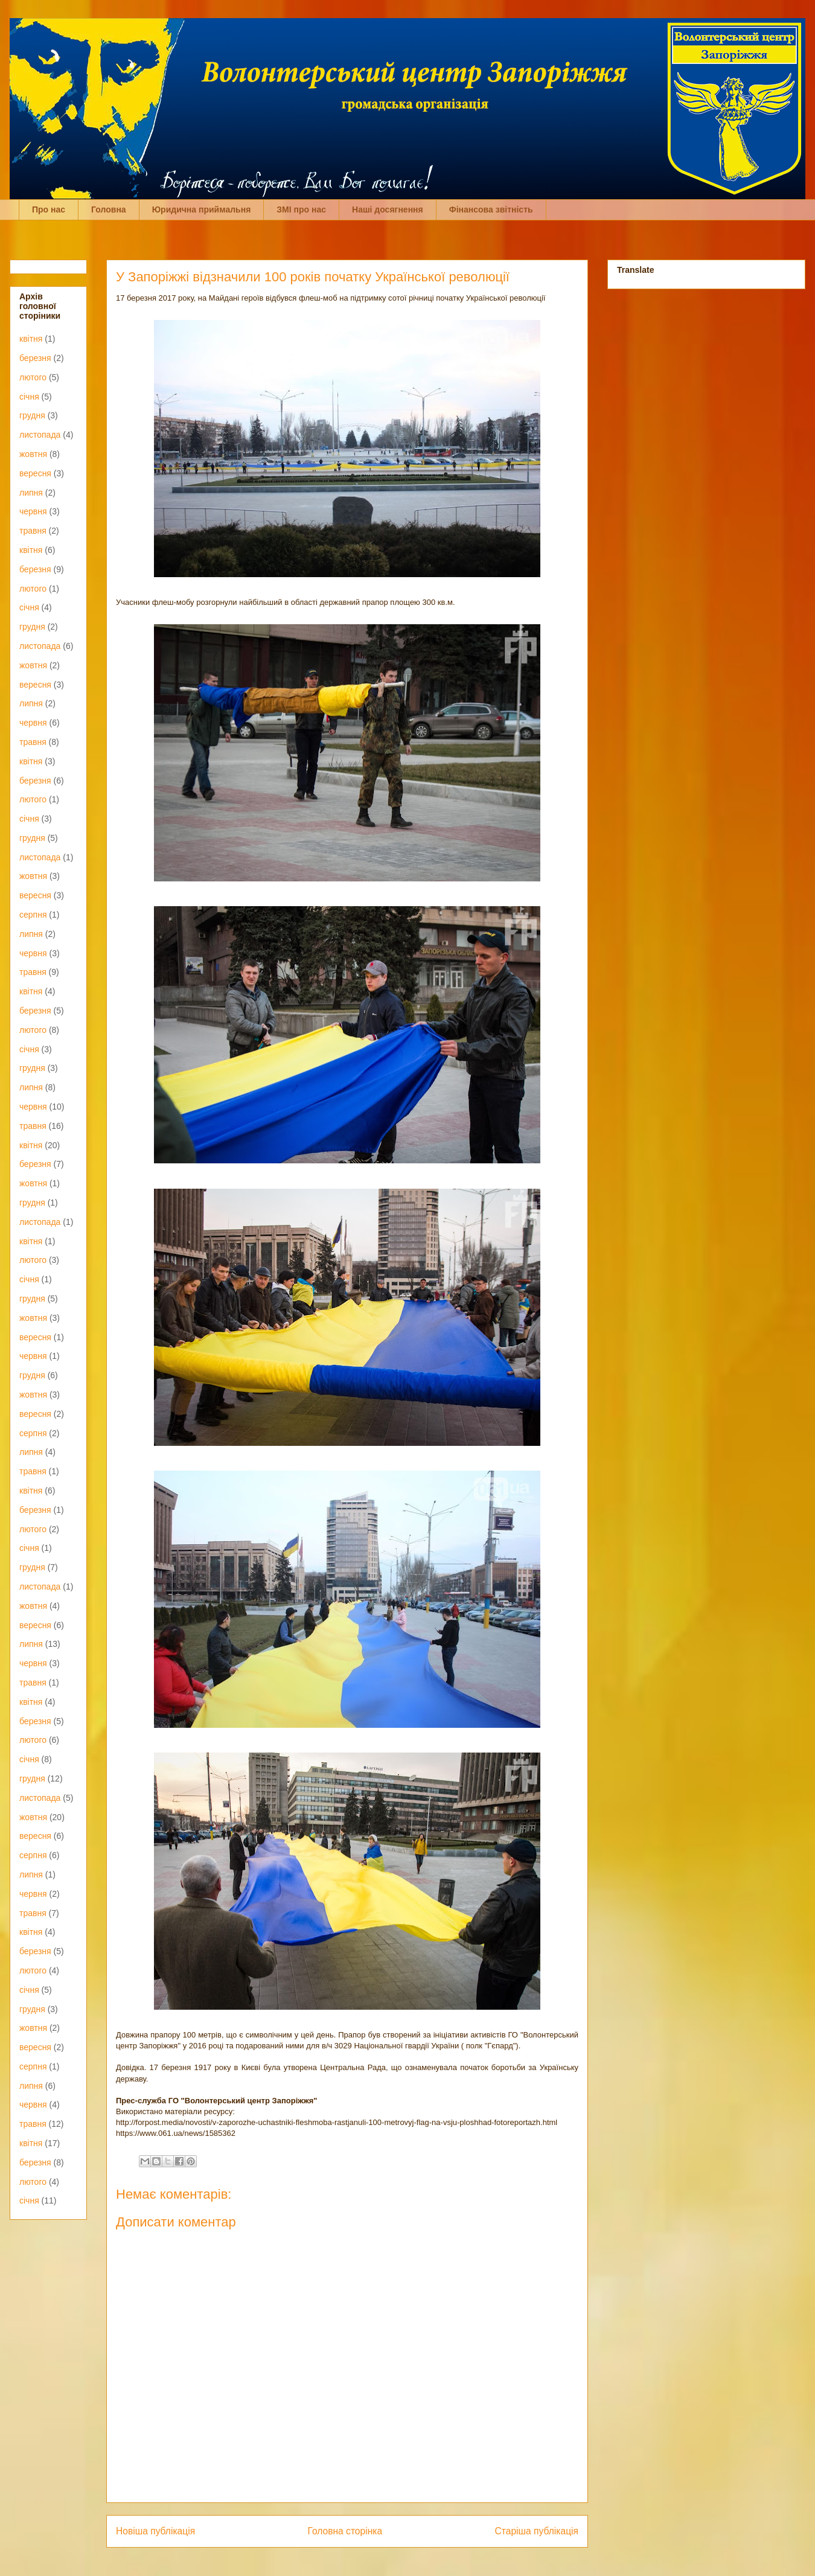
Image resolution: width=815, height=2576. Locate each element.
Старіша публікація (536, 2531)
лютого (32, 377)
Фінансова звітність (491, 209)
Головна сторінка (345, 2531)
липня (31, 492)
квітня (30, 339)
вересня (35, 473)
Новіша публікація (155, 2531)
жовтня (33, 454)
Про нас (48, 209)
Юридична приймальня (201, 209)
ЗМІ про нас (301, 209)
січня (29, 396)
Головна (108, 209)
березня (35, 358)
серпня (32, 914)
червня (33, 511)
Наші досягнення (387, 209)
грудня (32, 415)
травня (32, 530)
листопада (39, 434)
